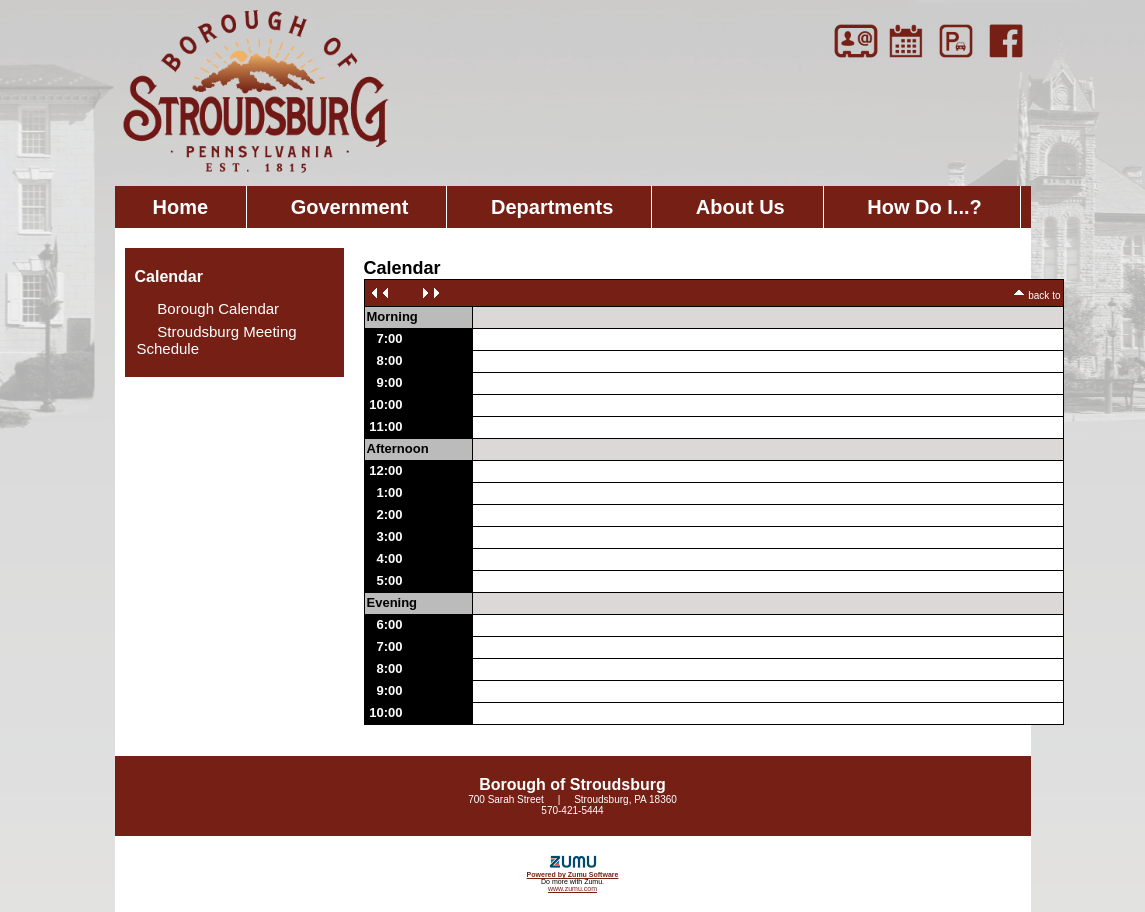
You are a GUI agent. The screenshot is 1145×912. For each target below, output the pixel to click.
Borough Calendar (208, 308)
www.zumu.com (572, 888)
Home (181, 207)
